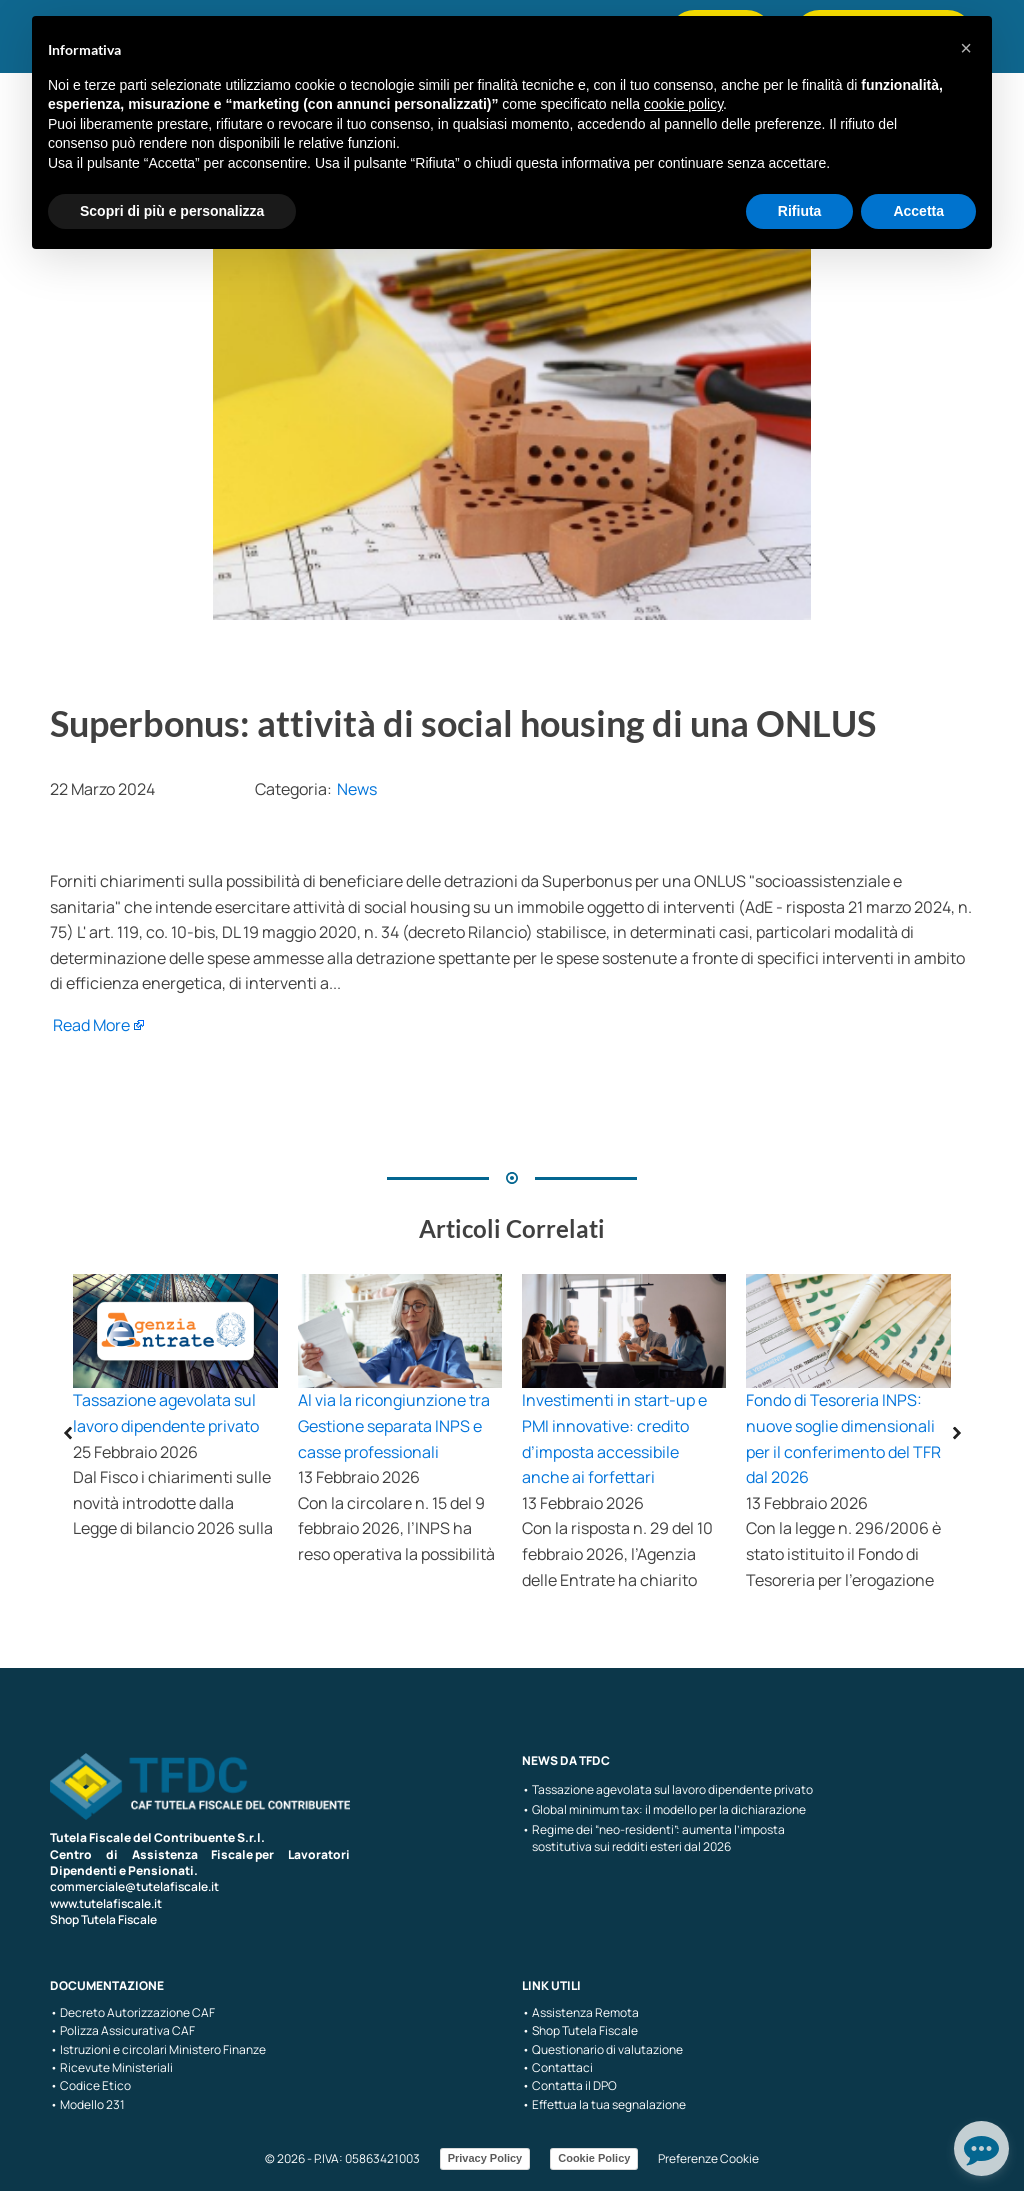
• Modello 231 (87, 2105)
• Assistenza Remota (580, 2013)
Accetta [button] (918, 211)
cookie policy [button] (683, 104)
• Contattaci (557, 2068)
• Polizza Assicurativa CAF (122, 2031)
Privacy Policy (485, 2158)
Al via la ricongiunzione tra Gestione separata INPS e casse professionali (394, 1425)
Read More (91, 1025)
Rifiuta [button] (800, 211)
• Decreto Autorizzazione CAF (132, 2013)
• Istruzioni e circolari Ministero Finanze (158, 2050)
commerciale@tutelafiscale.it (134, 1886)
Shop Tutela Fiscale (103, 1919)
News (357, 789)
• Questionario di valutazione (602, 2050)
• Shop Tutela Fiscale (580, 2031)
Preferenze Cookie (708, 2158)
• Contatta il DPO (569, 2086)
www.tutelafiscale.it (106, 1903)
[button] (966, 48)
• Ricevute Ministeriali (111, 2068)
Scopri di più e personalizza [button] (172, 211)
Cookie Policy (594, 2158)
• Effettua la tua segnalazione (604, 2105)
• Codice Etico (90, 2086)
